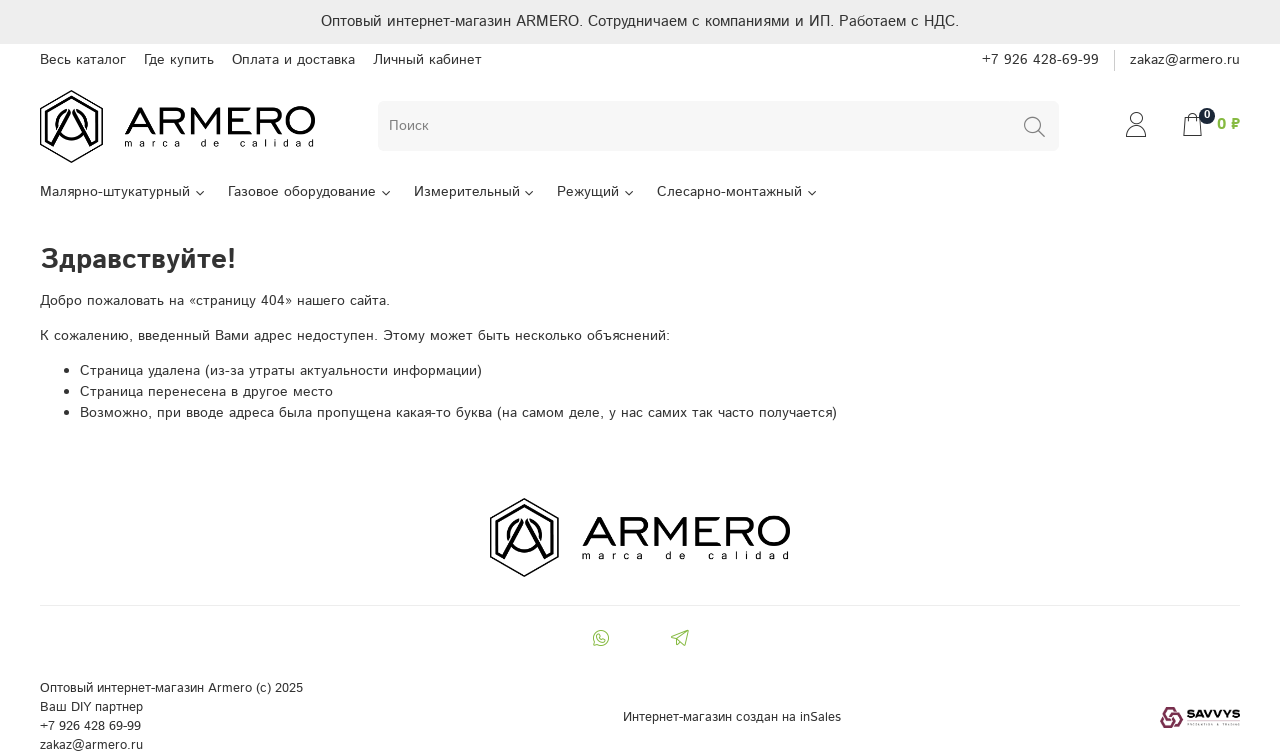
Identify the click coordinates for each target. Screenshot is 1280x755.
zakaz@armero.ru (1185, 60)
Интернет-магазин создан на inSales (732, 717)
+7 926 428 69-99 (90, 726)
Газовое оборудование (310, 192)
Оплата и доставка (293, 60)
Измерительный (475, 192)
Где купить (179, 60)
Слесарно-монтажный (738, 192)
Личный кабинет (427, 60)
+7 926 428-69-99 (1040, 60)
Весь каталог (83, 60)
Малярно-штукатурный (123, 192)
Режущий (596, 192)
